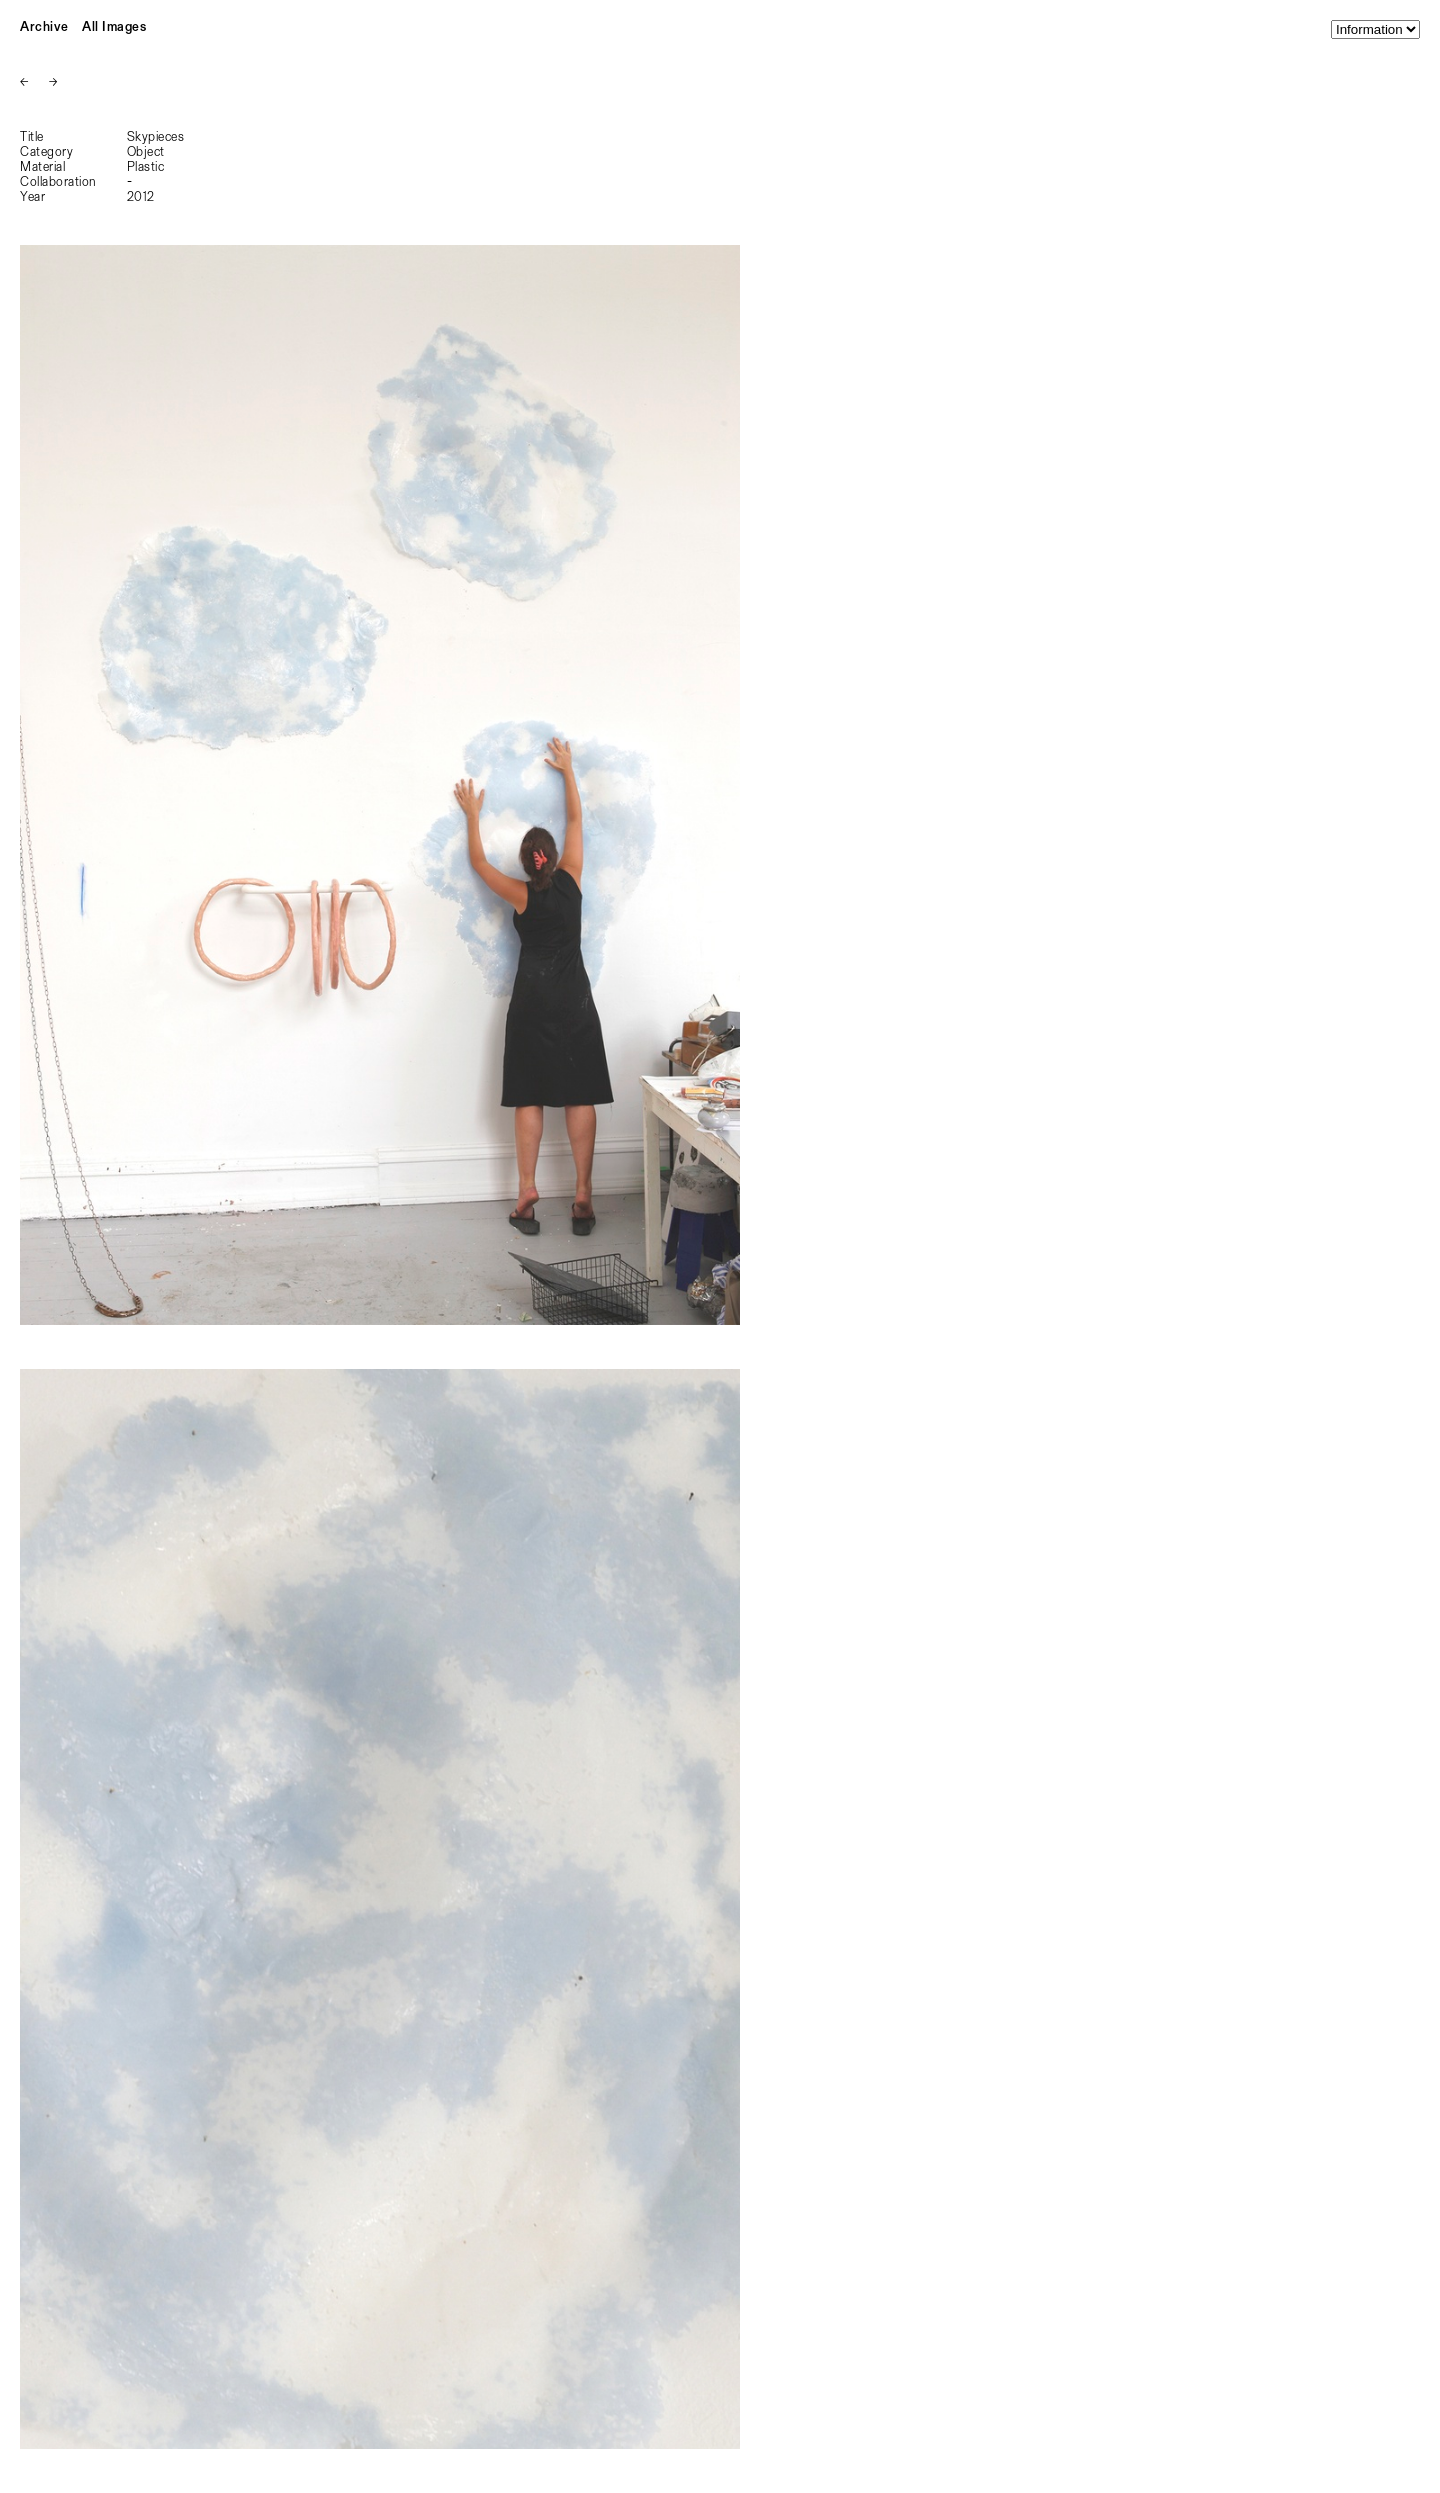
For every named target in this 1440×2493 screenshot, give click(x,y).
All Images (114, 27)
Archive (44, 27)
